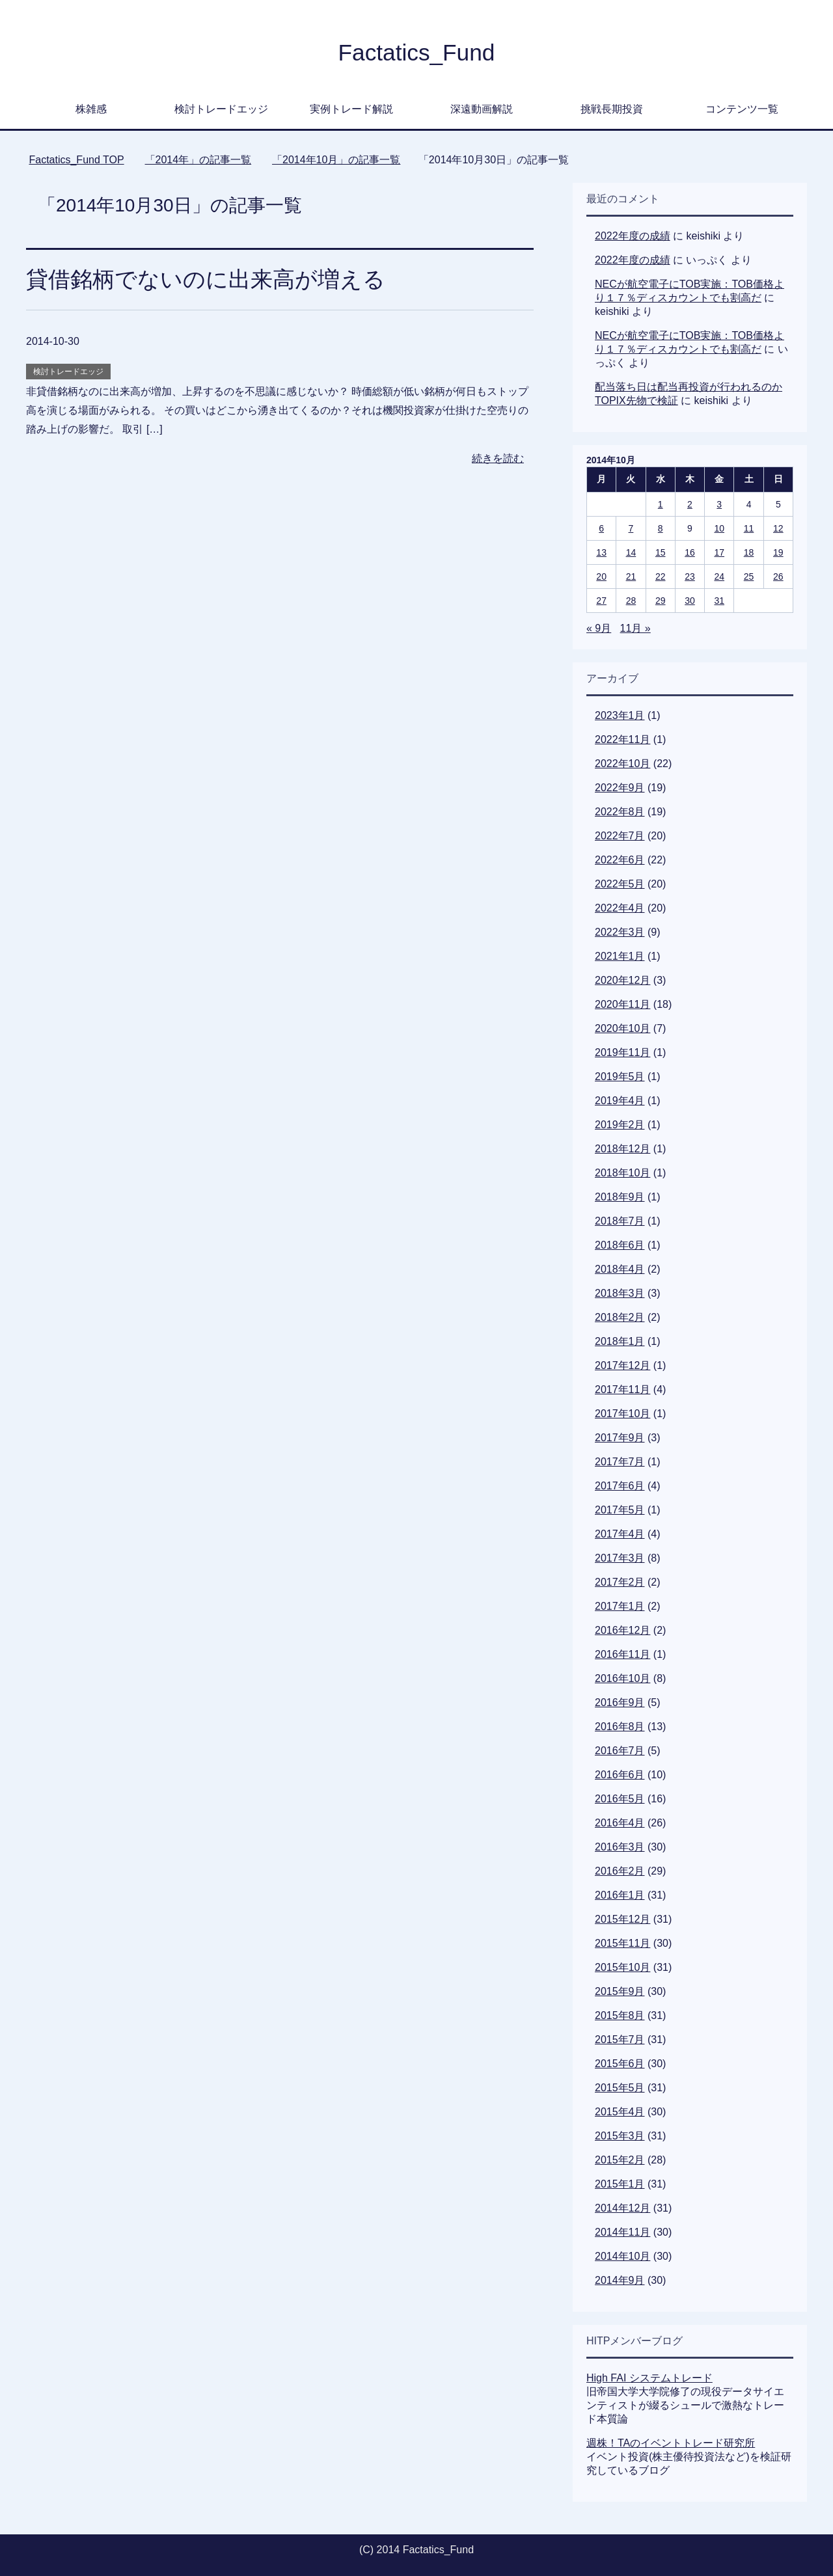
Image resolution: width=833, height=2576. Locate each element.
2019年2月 (620, 1124)
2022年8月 (620, 811)
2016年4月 (620, 1822)
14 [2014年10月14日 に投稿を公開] (631, 552)
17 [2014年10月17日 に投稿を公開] (719, 552)
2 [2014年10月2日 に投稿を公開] (689, 504)
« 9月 (598, 628)
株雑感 (91, 109)
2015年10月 (622, 1967)
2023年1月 (620, 715)
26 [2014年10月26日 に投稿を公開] (778, 576)
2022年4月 (620, 908)
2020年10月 (622, 1028)
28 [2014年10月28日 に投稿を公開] (631, 600)
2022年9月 (620, 787)
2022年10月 (622, 763)
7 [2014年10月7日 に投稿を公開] (631, 528)
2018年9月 (620, 1196)
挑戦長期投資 (611, 109)
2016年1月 (620, 1895)
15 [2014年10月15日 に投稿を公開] (660, 552)
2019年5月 (620, 1076)
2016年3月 (620, 1846)
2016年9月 (620, 1702)
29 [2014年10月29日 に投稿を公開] (660, 600)
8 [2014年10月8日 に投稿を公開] (660, 528)
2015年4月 (620, 2111)
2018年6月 (620, 1245)
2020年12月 (622, 980)
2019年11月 (622, 1052)
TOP (76, 159)
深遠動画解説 (481, 109)
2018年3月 (620, 1293)
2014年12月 (622, 2208)
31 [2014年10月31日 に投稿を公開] (719, 600)
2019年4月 (620, 1100)
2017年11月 (622, 1389)
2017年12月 (622, 1365)
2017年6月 (620, 1485)
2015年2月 (620, 2159)
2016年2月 (620, 1871)
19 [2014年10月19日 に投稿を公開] (778, 552)
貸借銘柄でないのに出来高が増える (205, 279)
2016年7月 (620, 1750)
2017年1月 (620, 1606)
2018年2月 (620, 1317)
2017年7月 (620, 1461)
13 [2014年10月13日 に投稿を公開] (601, 552)
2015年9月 (620, 1991)
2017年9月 (620, 1437)
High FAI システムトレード (649, 2377)
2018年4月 (620, 1269)
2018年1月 (620, 1341)
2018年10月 (622, 1172)
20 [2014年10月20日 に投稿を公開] (601, 576)
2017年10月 (622, 1413)
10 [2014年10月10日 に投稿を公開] (719, 528)
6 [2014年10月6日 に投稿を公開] (601, 528)
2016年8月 (620, 1726)
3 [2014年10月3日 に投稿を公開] (719, 504)
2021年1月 (620, 956)
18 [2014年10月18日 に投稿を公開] (749, 552)
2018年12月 (622, 1148)
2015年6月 (620, 2063)
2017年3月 (620, 1558)
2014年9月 (620, 2280)
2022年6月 (620, 859)
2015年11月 (622, 1943)
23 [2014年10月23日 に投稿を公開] (690, 576)
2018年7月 (620, 1221)
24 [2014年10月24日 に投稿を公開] (719, 576)
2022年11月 (622, 739)
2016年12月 (622, 1630)
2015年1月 (620, 2184)
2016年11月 (622, 1654)
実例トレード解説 (351, 109)
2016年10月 (622, 1678)
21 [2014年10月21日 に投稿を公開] (631, 576)
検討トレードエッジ (221, 109)
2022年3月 (620, 932)
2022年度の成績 (632, 235)
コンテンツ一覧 (741, 109)
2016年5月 (620, 1798)
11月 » (635, 628)
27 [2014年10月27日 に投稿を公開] (601, 600)
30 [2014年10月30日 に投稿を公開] (690, 600)
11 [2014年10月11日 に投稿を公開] (749, 528)
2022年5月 (620, 883)
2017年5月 (620, 1509)
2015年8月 (620, 2015)
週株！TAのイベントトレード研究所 (670, 2442)
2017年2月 (620, 1582)
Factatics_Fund (416, 52)
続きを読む (498, 457)
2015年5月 (620, 2087)
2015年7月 (620, 2039)
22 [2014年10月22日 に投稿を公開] (660, 576)
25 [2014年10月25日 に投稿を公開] (749, 576)
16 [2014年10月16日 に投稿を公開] (690, 552)
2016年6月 (620, 1774)
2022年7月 (620, 835)
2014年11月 (622, 2232)
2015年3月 (620, 2135)
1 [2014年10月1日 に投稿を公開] (660, 504)
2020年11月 (622, 1004)
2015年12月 (622, 1919)
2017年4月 (620, 1533)
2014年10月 (622, 2256)
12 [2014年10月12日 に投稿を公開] (778, 528)
